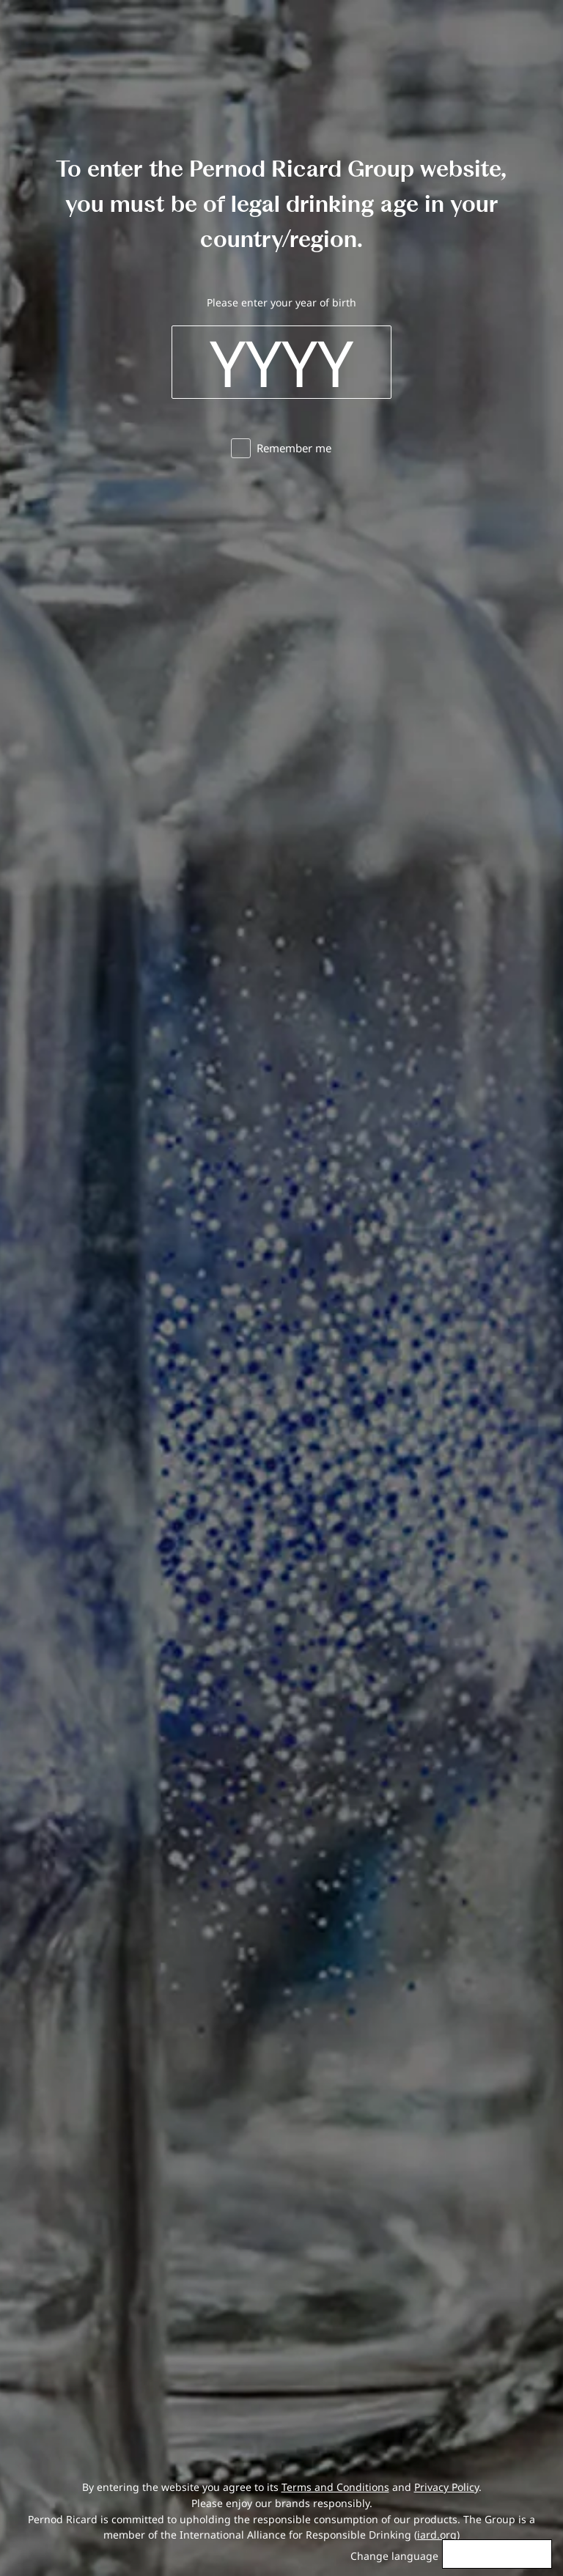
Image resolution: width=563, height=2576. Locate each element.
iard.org (437, 2535)
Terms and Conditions (335, 2487)
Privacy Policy (446, 2487)
